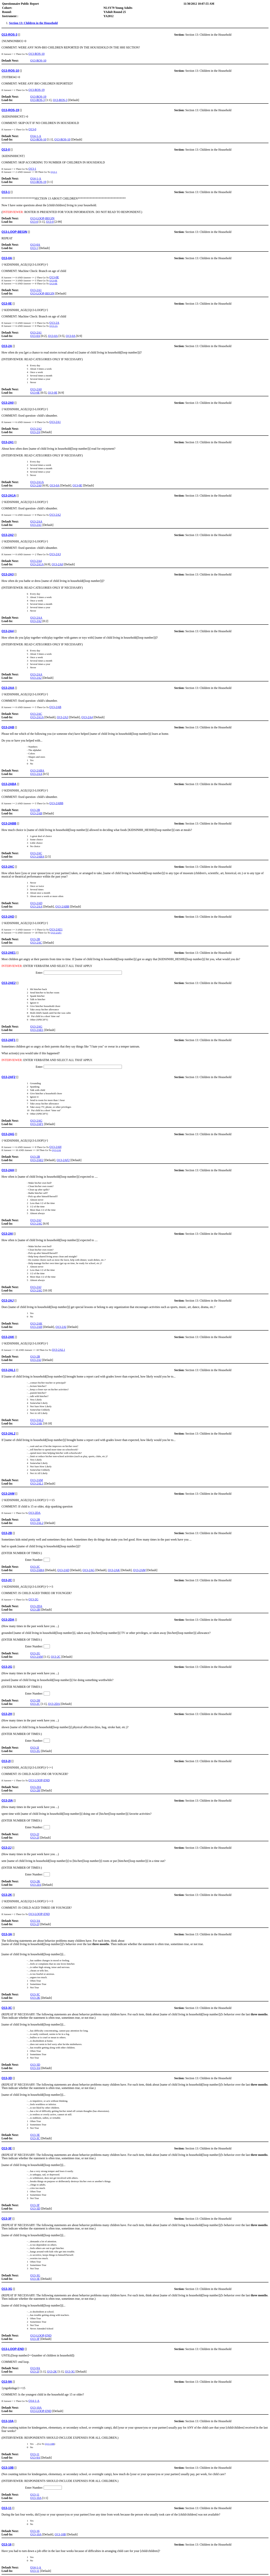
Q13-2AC (36, 713)
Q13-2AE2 (37, 1160)
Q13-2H (35, 1700)
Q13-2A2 (36, 428)
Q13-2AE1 (56, 929)
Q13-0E (54, 277)
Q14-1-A (35, 136)
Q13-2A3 (55, 554)
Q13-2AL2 (37, 1420)
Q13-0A (35, 244)
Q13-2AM (36, 1480)
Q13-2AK (36, 1323)
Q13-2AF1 (56, 932)
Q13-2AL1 (58, 1349)
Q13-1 (32, 168)
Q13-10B (49, 2443)
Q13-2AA (36, 521)
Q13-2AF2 (63, 1160)
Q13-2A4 (36, 561)
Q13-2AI (56, 1150)
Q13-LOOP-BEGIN (42, 218)
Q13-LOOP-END (39, 1780)
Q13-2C (35, 1566)
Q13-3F (35, 2205)
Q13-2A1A (37, 482)
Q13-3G (35, 2275)
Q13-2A (54, 322)
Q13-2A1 (36, 290)
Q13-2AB (55, 707)
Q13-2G (33, 1599)
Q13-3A (35, 1920)
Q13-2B (35, 810)
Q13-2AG (36, 1026)
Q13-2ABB (56, 803)
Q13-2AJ (35, 1220)
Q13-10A (36, 2407)
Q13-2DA (34, 1512)
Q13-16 (35, 2531)
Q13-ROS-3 (37, 100)
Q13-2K (35, 1881)
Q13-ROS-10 (36, 53)
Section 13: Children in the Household (33, 23)
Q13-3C (35, 1994)
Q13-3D (35, 2064)
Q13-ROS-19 (36, 89)
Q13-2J (34, 1834)
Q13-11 (34, 2454)
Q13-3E (35, 2134)
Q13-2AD (36, 903)
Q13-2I (34, 1747)
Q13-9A (35, 2368)
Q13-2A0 (36, 389)
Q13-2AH (56, 1147)
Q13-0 (32, 129)
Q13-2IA (35, 1787)
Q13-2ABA (37, 770)
